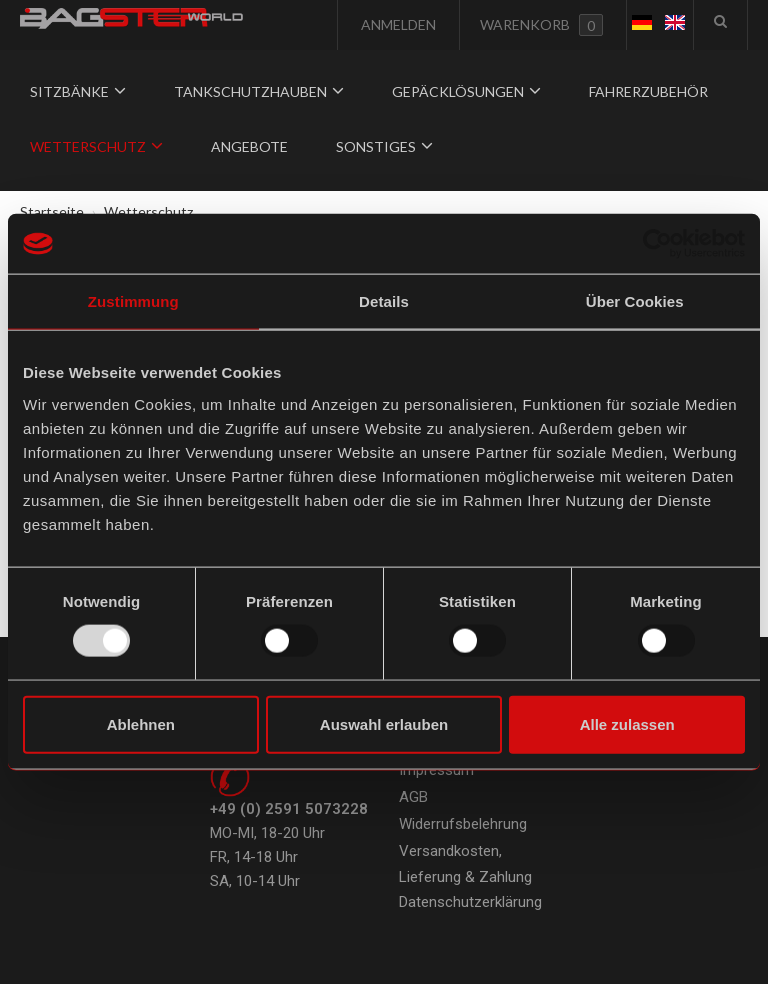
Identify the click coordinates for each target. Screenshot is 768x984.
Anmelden (397, 24)
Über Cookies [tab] (635, 301)
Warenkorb (541, 25)
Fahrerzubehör (648, 91)
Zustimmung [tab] (133, 301)
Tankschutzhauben (259, 91)
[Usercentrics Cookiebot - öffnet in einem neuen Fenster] (657, 244)
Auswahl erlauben (384, 723)
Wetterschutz (96, 146)
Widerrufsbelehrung (463, 824)
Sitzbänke (78, 91)
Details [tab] (384, 301)
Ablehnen (141, 723)
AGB (413, 797)
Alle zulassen (627, 723)
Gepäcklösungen (466, 91)
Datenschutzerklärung (470, 902)
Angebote (249, 146)
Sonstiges (384, 146)
